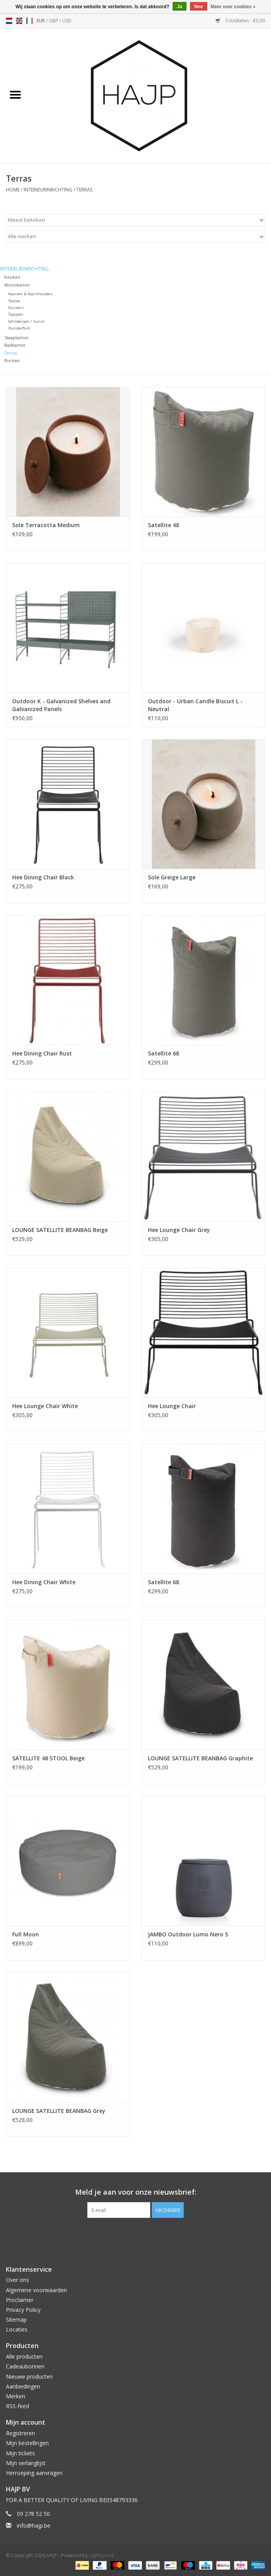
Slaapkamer (16, 337)
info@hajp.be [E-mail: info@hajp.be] (33, 2525)
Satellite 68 (163, 1053)
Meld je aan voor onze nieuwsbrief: (135, 2192)
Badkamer (15, 345)
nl (9, 21)
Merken (15, 2396)
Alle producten (24, 2356)
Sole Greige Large (171, 877)
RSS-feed (17, 2406)
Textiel (14, 300)
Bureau (12, 360)
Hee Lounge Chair (172, 1406)
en (19, 21)
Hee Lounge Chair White (45, 1406)
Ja (179, 6)
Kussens (16, 307)
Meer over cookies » (233, 6)
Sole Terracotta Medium (46, 525)
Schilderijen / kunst (26, 321)
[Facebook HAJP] (121, 2234)
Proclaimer (19, 2300)
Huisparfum (19, 328)
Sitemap (16, 2319)
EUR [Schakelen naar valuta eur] (41, 20)
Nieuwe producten (29, 2376)
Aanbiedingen (23, 2386)
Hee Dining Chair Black (43, 877)
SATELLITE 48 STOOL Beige (48, 1758)
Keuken (12, 277)
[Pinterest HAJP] (135, 2234)
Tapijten (15, 314)
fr (29, 21)
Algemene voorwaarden (36, 2290)
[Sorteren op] (135, 220)
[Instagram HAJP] (150, 2234)
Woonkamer (17, 285)
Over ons (17, 2280)
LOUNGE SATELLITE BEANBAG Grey (58, 2110)
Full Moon (25, 1934)
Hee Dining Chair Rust (42, 1053)
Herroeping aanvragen (34, 2473)
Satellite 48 (163, 525)
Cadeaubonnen (25, 2366)
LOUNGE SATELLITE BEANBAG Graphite (200, 1758)
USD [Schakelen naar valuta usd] (67, 20)
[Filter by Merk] (135, 236)
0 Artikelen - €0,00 (240, 20)
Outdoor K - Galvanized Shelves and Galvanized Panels (61, 705)
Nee (198, 6)
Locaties (17, 2329)
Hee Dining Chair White (44, 1582)
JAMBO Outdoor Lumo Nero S (188, 1934)
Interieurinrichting (48, 189)
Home (13, 189)
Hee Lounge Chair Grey (179, 1230)
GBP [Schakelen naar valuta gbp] (54, 20)
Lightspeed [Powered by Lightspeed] (101, 2555)
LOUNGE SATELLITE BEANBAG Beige (60, 1230)
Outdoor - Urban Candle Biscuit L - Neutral (195, 705)
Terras (84, 189)
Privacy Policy (23, 2309)
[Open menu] (15, 94)
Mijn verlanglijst (26, 2463)
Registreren (20, 2433)
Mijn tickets (20, 2453)
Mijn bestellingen (27, 2443)
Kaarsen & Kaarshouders (30, 293)
